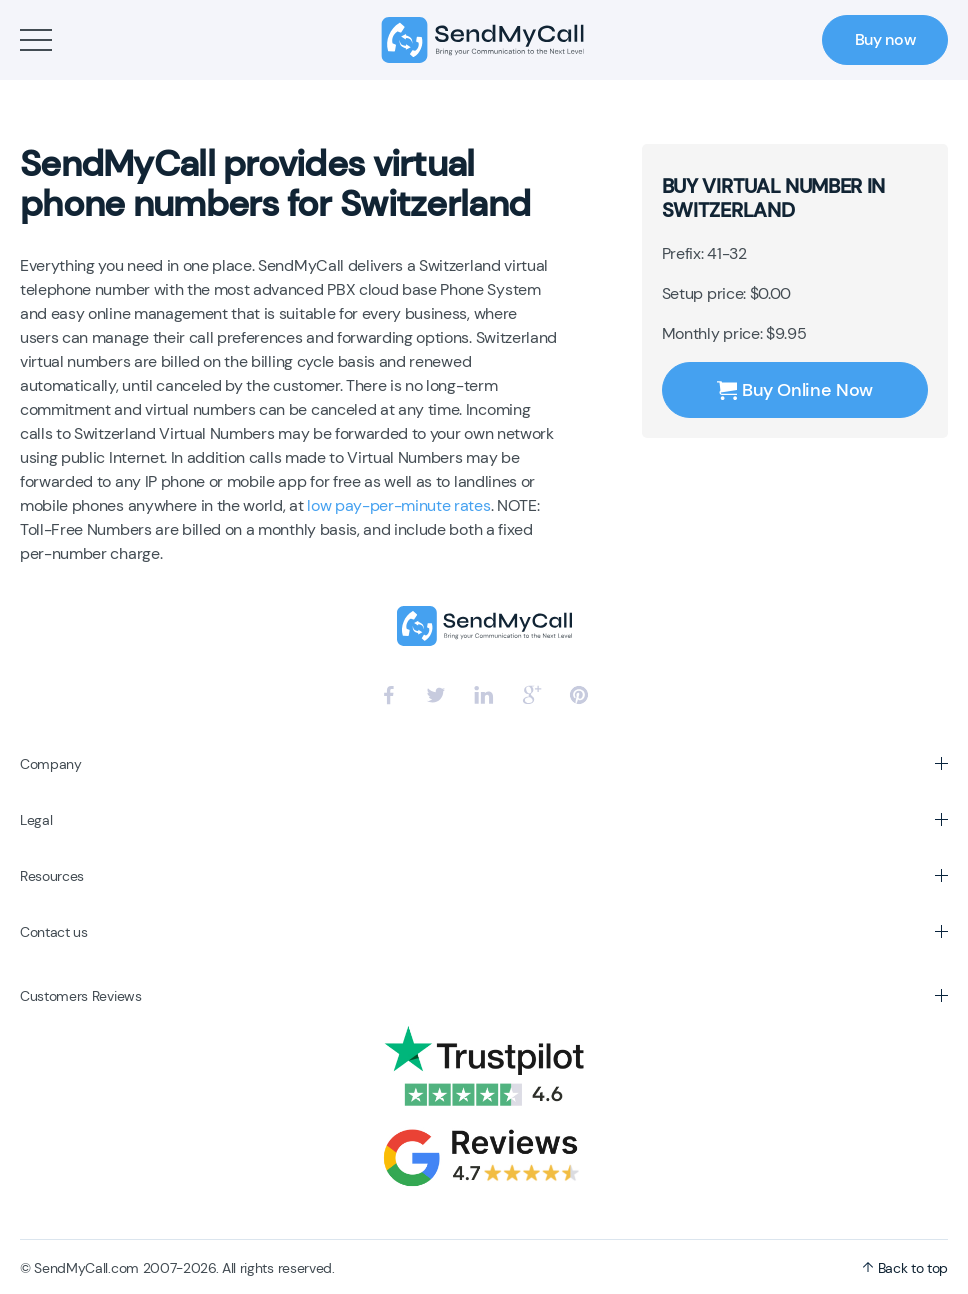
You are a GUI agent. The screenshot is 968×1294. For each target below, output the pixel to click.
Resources (52, 876)
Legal (36, 820)
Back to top (905, 1268)
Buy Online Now (795, 390)
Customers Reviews (81, 996)
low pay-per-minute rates (398, 505)
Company (51, 764)
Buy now (885, 39)
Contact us (54, 932)
